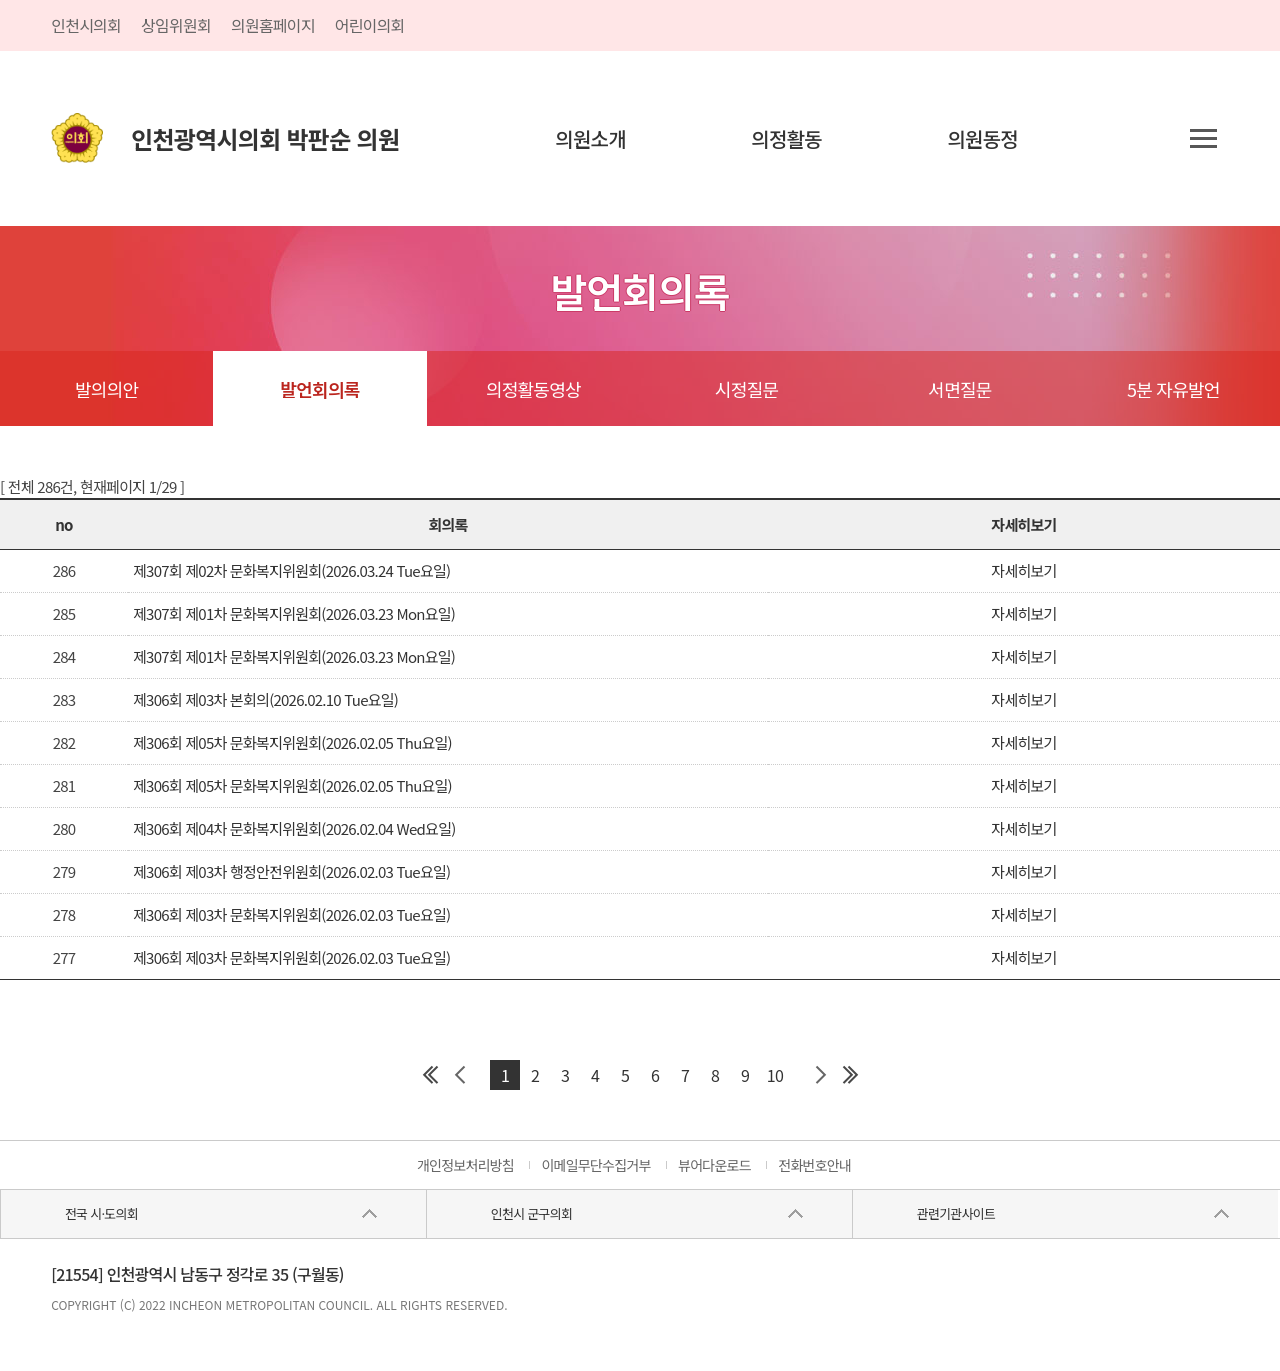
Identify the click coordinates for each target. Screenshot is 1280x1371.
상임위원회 (176, 25)
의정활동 (786, 138)
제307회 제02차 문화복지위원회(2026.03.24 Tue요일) (291, 570)
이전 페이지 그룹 (460, 1075)
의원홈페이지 (273, 25)
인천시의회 (86, 25)
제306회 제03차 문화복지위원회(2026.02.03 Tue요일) (291, 914)
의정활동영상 (533, 389)
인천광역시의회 (265, 138)
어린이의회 (370, 25)
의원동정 (982, 138)
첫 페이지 (430, 1075)
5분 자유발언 (1173, 389)
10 (775, 1075)
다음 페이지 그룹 (820, 1075)
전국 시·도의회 (101, 1213)
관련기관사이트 (956, 1213)
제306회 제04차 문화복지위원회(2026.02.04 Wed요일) (294, 828)
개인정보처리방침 (465, 1165)
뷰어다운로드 (714, 1165)
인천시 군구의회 (531, 1213)
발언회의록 (319, 389)
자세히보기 (1023, 570)
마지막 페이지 (850, 1075)
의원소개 (590, 138)
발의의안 (106, 389)
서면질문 (959, 389)
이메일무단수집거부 (595, 1165)
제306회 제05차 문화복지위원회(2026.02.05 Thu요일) (292, 742)
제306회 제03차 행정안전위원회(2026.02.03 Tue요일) (291, 871)
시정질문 (746, 389)
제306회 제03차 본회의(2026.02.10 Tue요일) (265, 699)
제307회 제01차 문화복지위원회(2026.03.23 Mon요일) (294, 613)
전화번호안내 (814, 1165)
